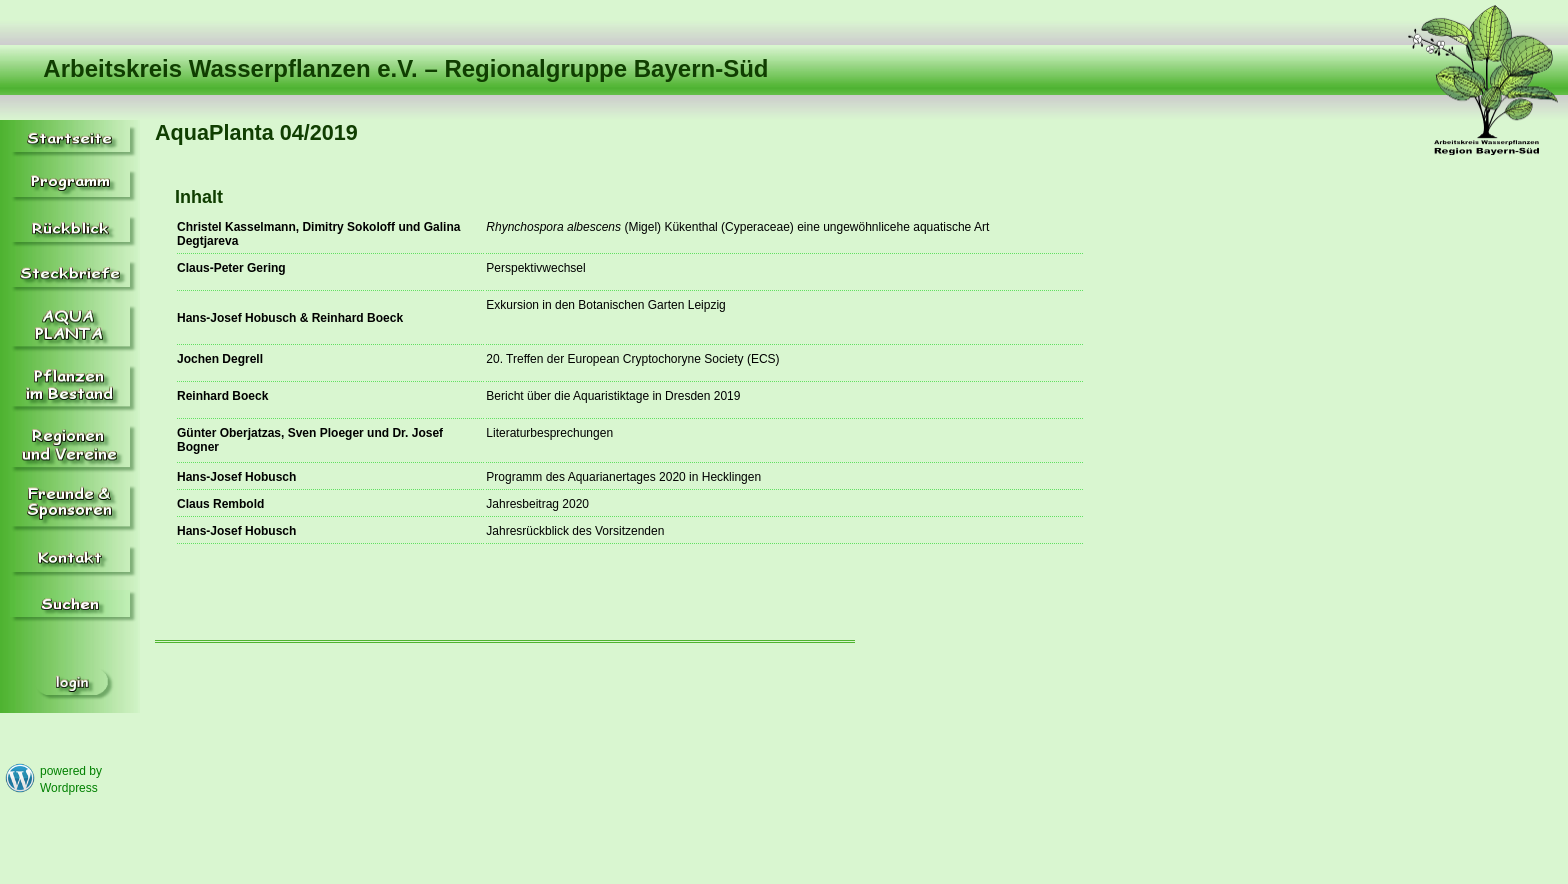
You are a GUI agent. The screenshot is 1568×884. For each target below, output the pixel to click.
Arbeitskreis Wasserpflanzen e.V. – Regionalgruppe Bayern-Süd (405, 68)
